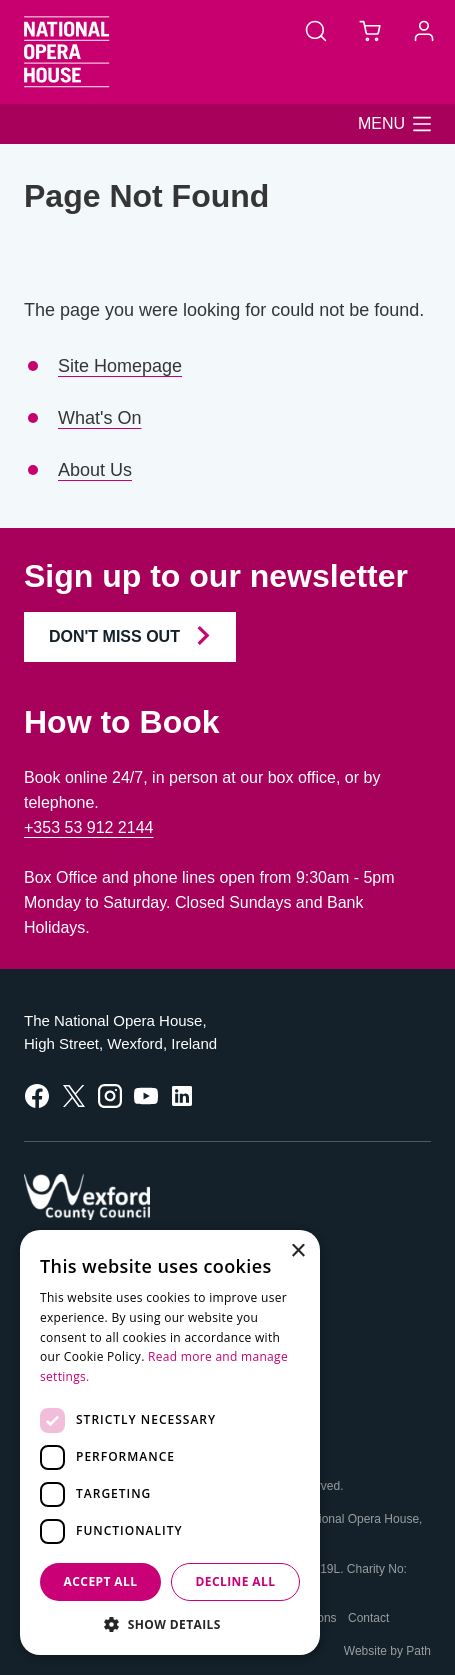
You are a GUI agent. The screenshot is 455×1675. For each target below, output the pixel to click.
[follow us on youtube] (146, 1094)
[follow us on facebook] (37, 1094)
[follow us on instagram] (110, 1094)
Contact (368, 1618)
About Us (95, 470)
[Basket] (370, 30)
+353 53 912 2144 (88, 827)
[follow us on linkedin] (182, 1094)
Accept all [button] (101, 1581)
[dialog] (170, 1442)
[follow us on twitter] (74, 1094)
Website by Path (387, 1651)
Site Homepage (120, 366)
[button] (394, 124)
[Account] (424, 30)
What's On (99, 418)
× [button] (297, 1251)
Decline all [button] (236, 1581)
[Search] (316, 30)
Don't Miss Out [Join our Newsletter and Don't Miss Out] (130, 635)
